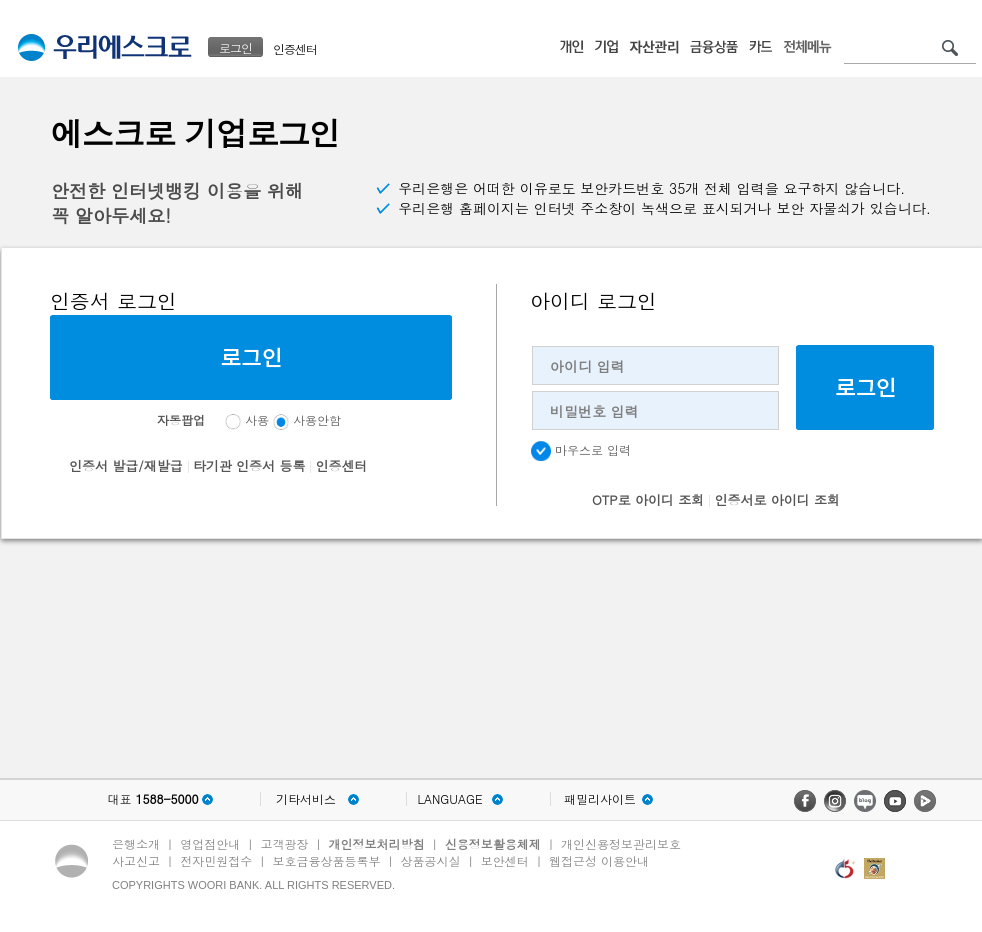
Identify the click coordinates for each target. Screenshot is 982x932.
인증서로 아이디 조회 (777, 499)
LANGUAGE (449, 799)
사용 (257, 419)
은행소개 (136, 843)
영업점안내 (210, 843)
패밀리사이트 (600, 799)
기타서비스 (306, 799)
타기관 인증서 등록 (249, 465)
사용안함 (317, 419)
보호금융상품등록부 (326, 860)
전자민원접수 (216, 860)
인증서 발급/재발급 (126, 465)
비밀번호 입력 (594, 411)
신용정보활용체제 (493, 843)
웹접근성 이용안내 (599, 860)
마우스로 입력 (581, 451)
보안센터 (505, 860)
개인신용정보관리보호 (621, 843)
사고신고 (136, 860)
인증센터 (295, 48)
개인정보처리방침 (377, 843)
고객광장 (284, 843)
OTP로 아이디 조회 (648, 499)
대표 (152, 799)
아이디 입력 (587, 366)
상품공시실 (431, 860)
